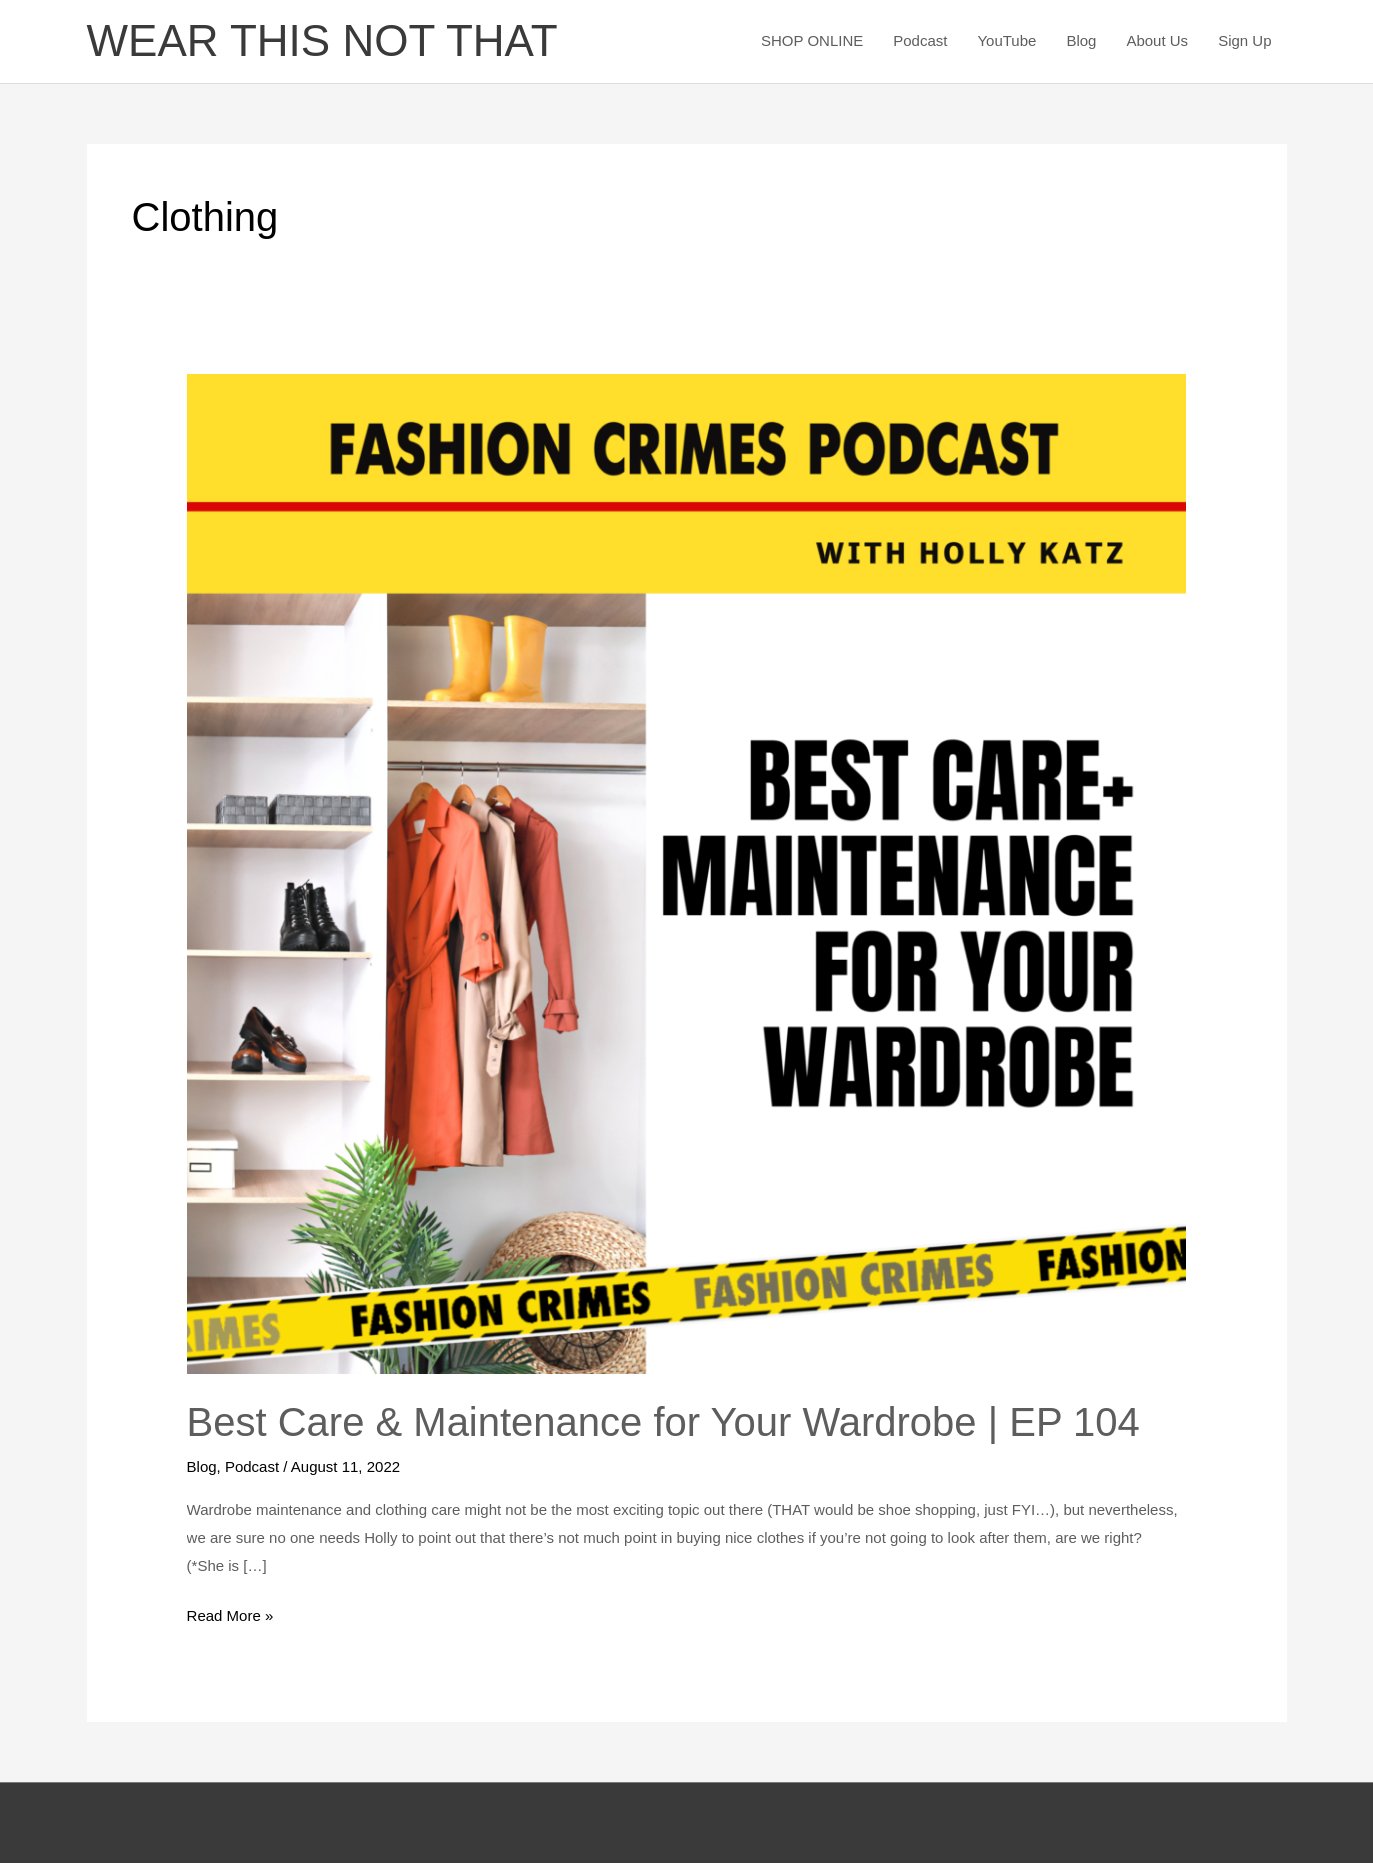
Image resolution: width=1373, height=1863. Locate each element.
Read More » (230, 1613)
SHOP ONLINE (812, 40)
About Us (1157, 40)
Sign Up (1244, 40)
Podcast (920, 40)
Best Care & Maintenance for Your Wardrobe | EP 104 (663, 1422)
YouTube (1006, 40)
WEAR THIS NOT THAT (322, 40)
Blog (1081, 40)
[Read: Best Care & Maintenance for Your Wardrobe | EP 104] (687, 872)
